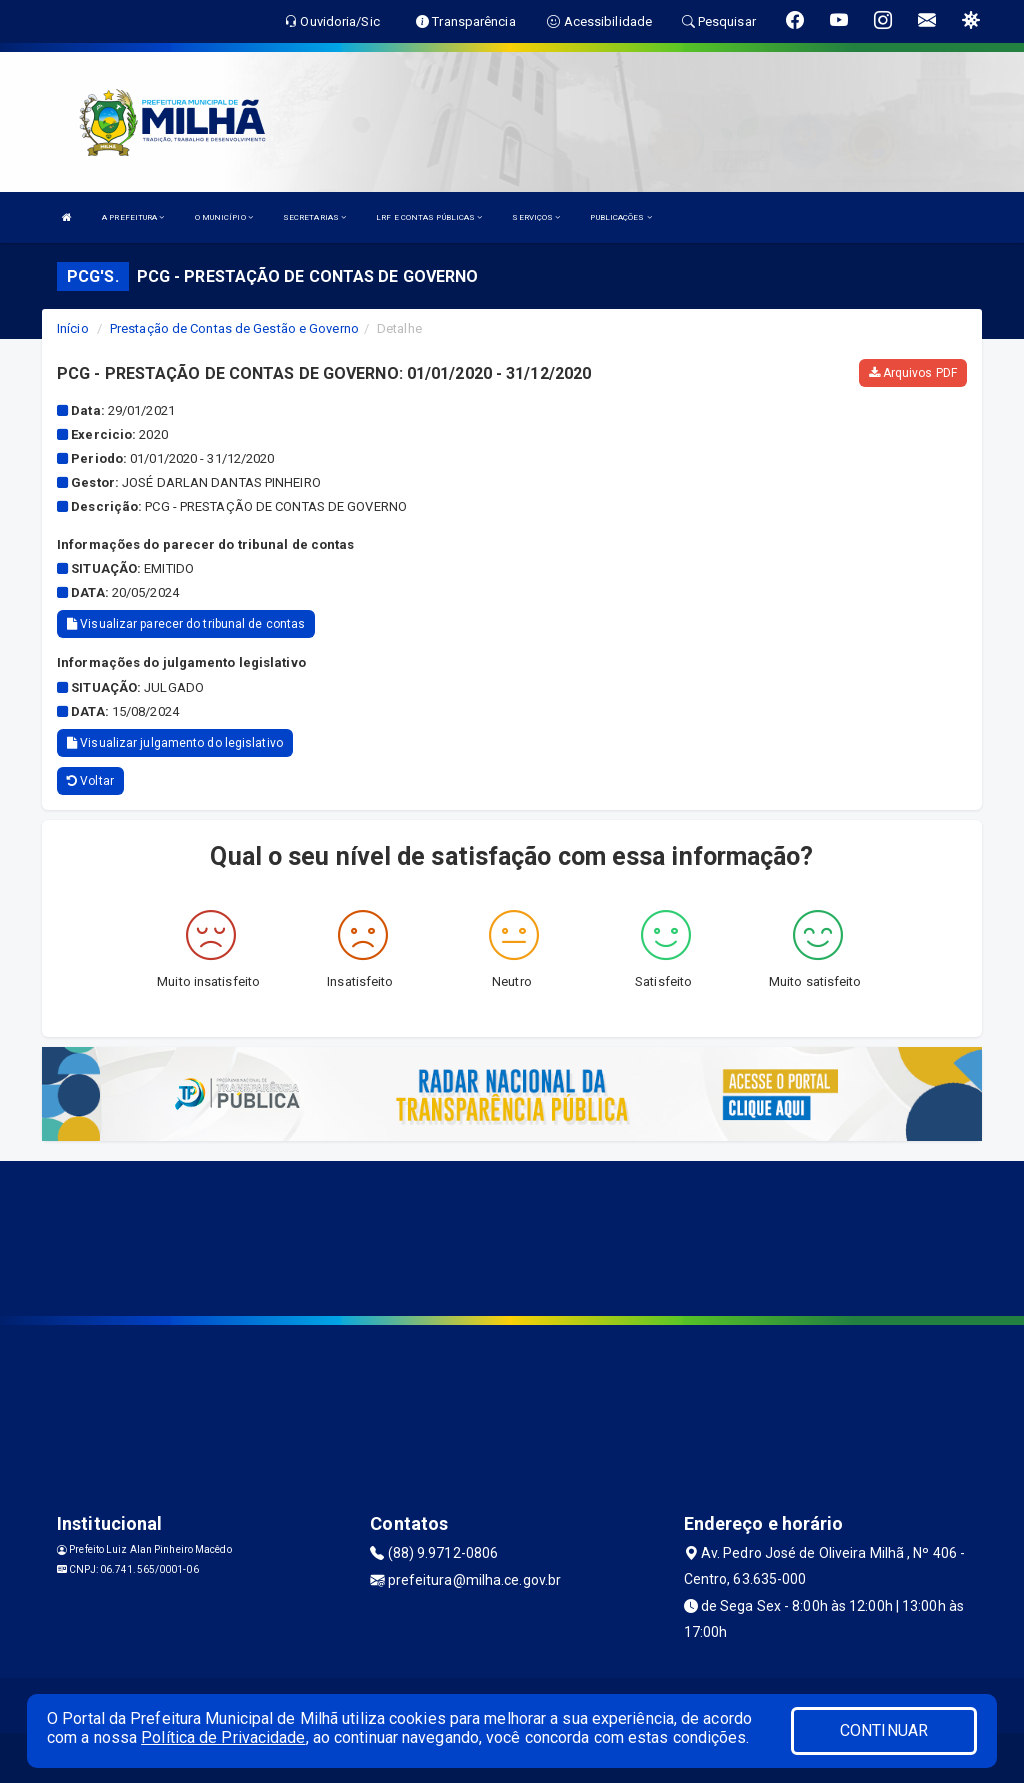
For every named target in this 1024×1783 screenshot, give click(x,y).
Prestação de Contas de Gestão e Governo (234, 328)
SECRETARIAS (314, 217)
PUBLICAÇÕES (620, 217)
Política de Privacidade (223, 1737)
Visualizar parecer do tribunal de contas (186, 624)
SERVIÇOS (536, 217)
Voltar (90, 781)
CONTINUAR (884, 1730)
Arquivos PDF (913, 373)
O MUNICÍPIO (224, 217)
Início (73, 328)
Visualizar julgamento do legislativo (175, 743)
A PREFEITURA (133, 217)
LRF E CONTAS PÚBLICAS (429, 217)
